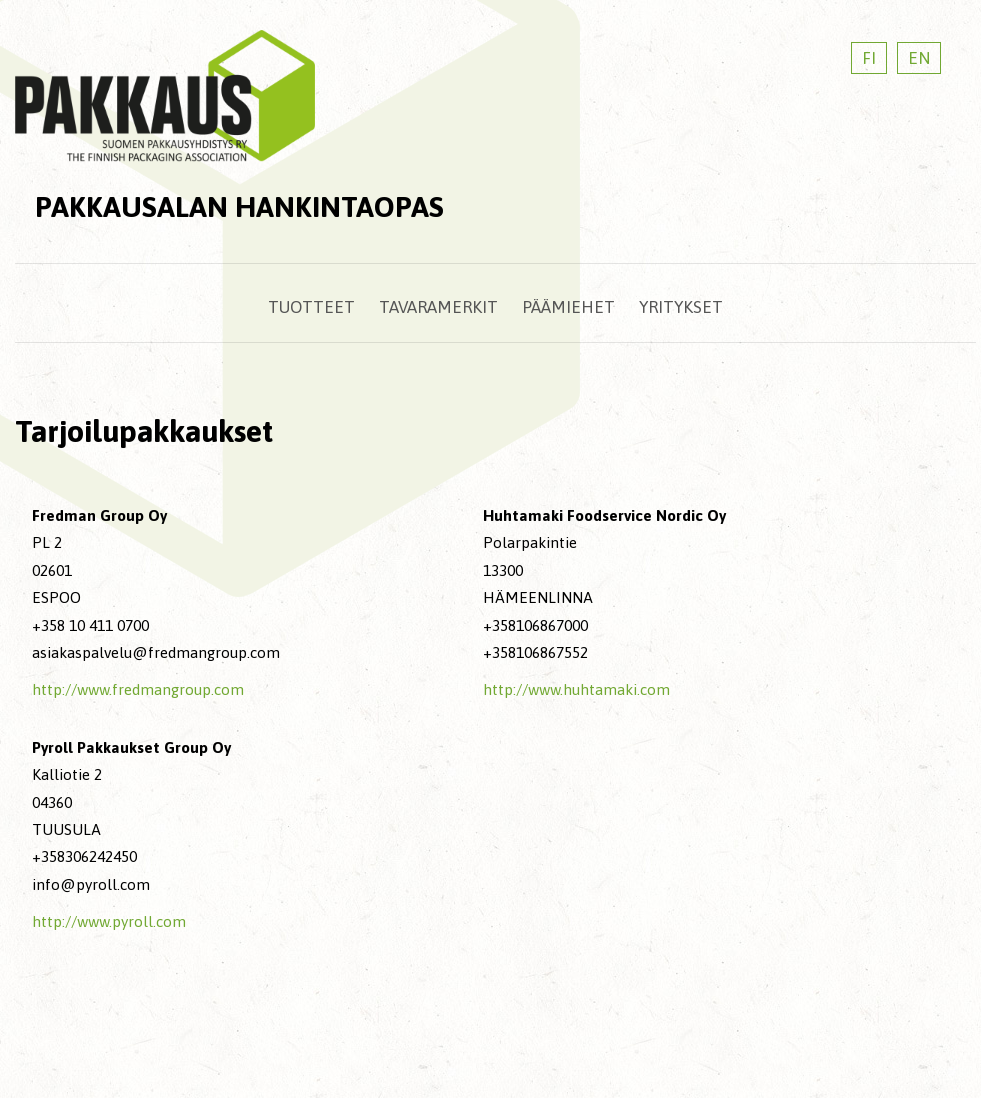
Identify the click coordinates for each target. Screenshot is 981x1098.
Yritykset (681, 307)
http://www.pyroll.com (109, 921)
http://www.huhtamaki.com (576, 689)
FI (869, 58)
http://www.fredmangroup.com (138, 689)
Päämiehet (568, 307)
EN (919, 58)
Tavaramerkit (438, 307)
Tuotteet (311, 307)
